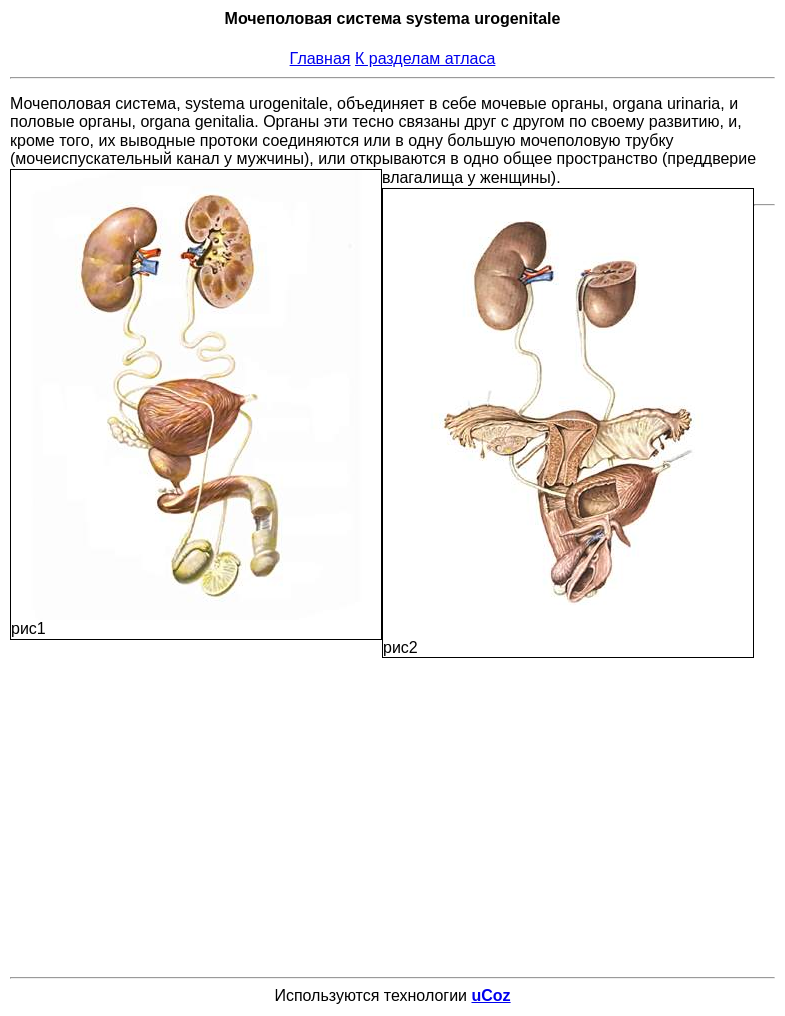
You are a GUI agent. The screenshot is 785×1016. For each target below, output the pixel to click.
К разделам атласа (425, 58)
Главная (320, 58)
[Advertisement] (397, 798)
